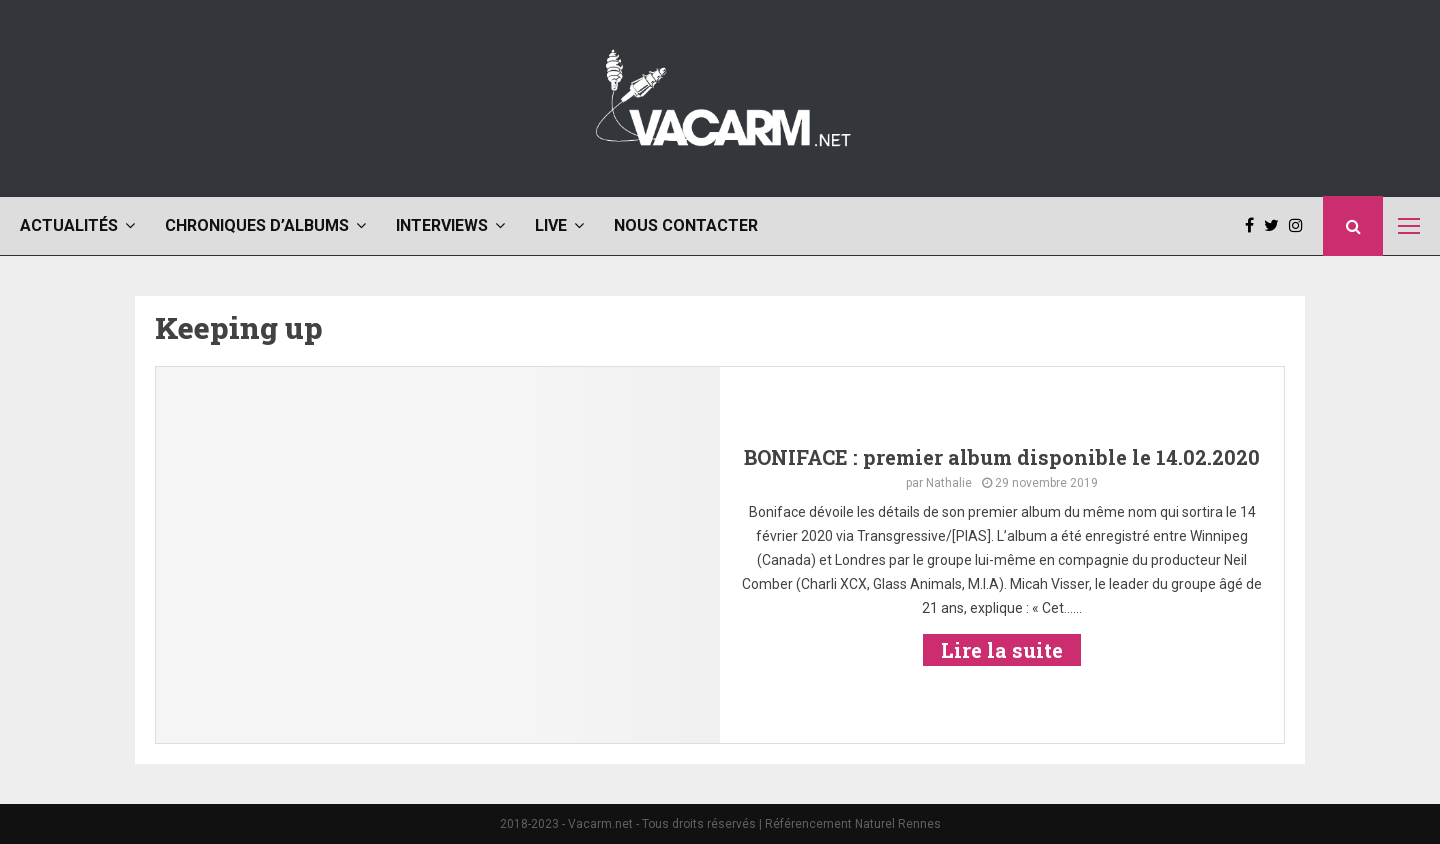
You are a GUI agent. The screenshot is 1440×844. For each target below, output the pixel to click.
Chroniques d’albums (257, 225)
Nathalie (949, 483)
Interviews (442, 225)
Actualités (69, 225)
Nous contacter (686, 225)
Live (551, 225)
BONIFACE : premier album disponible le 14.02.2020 (1002, 457)
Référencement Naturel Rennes (853, 824)
